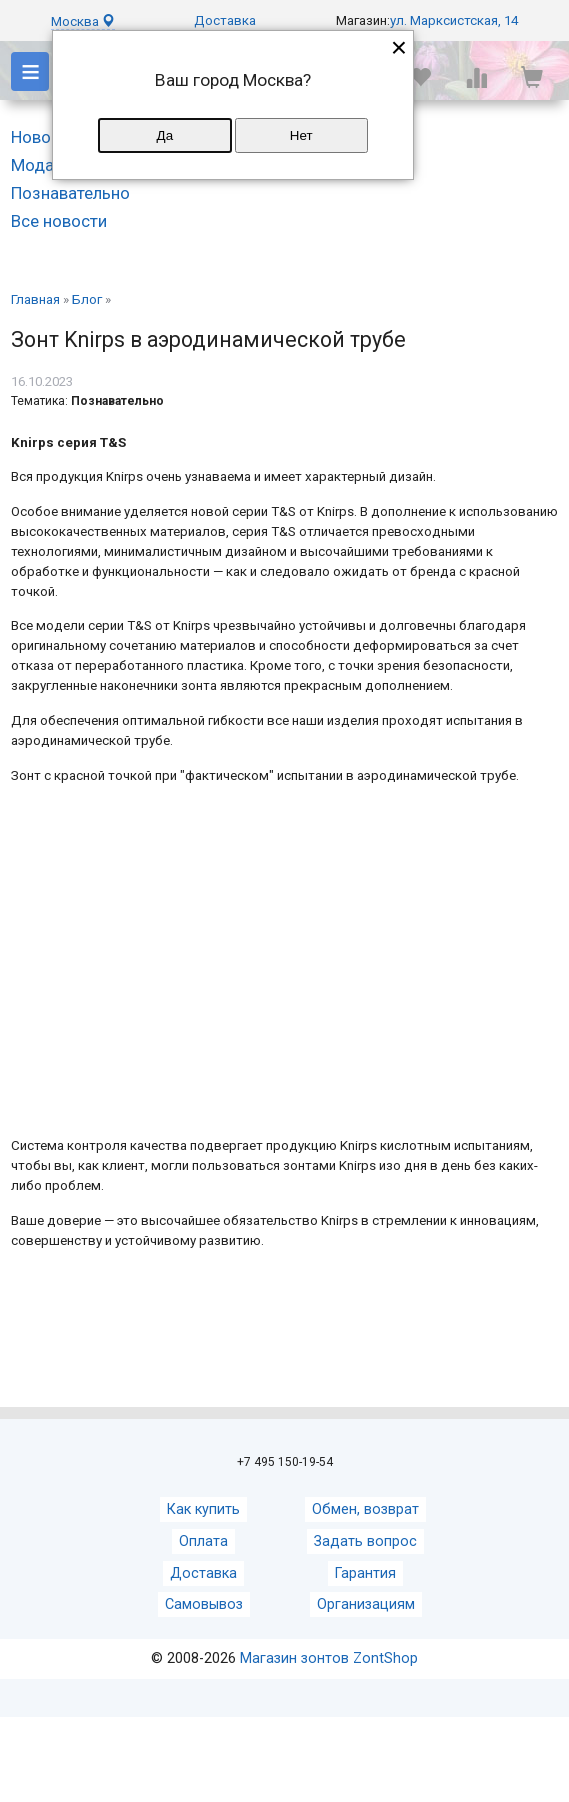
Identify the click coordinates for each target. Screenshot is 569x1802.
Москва (83, 21)
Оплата (203, 1541)
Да (165, 135)
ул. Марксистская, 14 (454, 20)
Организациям (366, 1604)
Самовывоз (204, 1604)
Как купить (203, 1509)
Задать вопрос (365, 1541)
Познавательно (70, 193)
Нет (301, 135)
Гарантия (365, 1573)
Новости (44, 137)
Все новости (59, 221)
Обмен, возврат (365, 1509)
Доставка (225, 20)
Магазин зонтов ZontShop (329, 1658)
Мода (32, 165)
